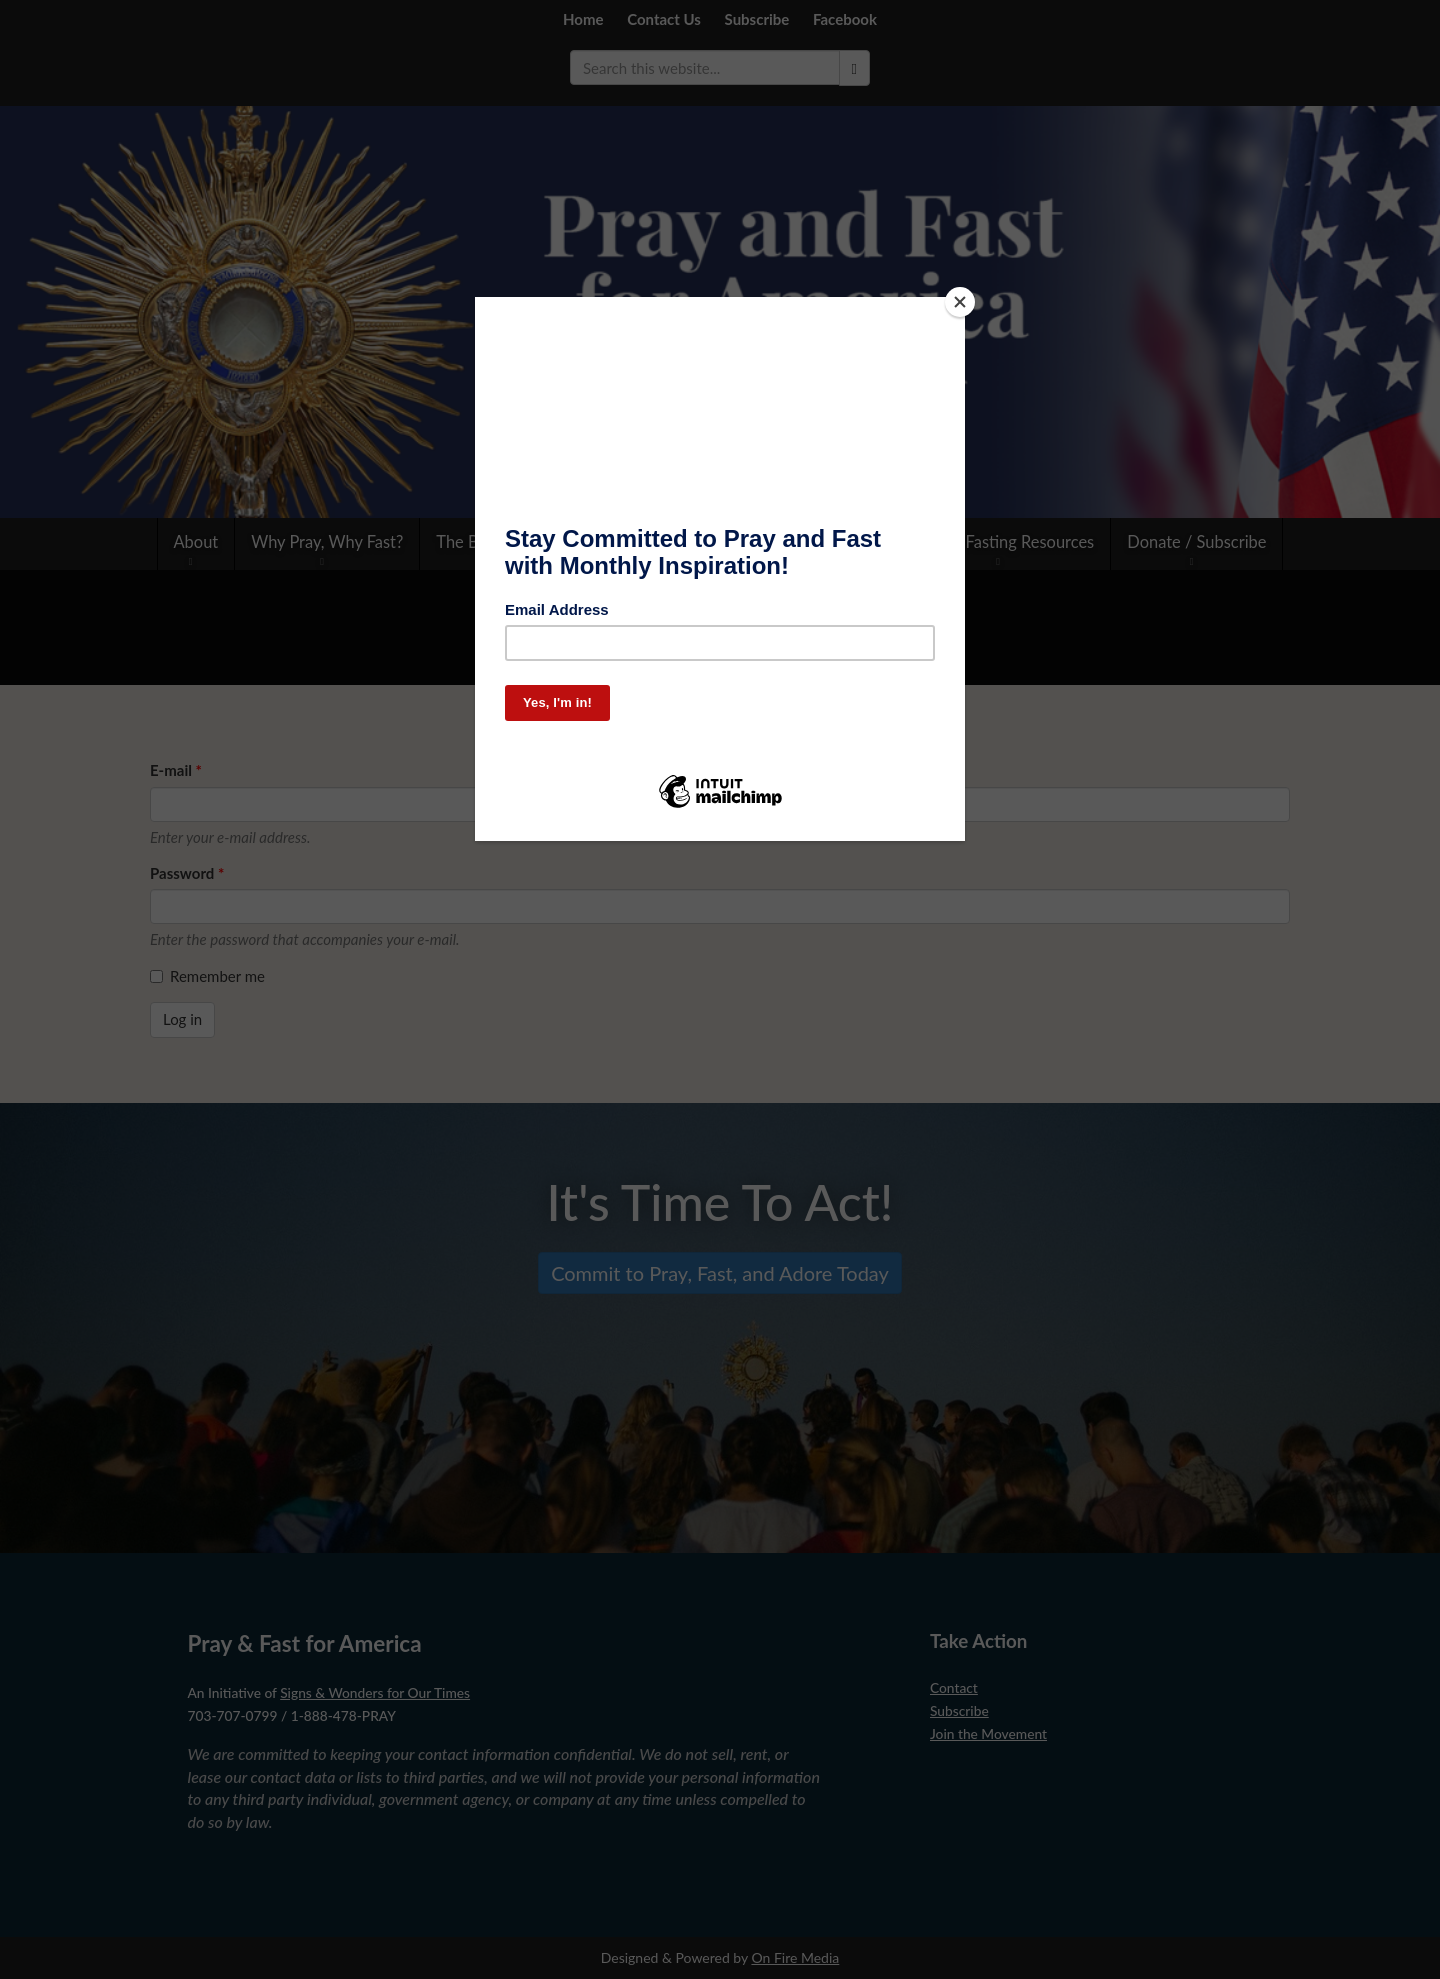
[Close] (960, 302)
